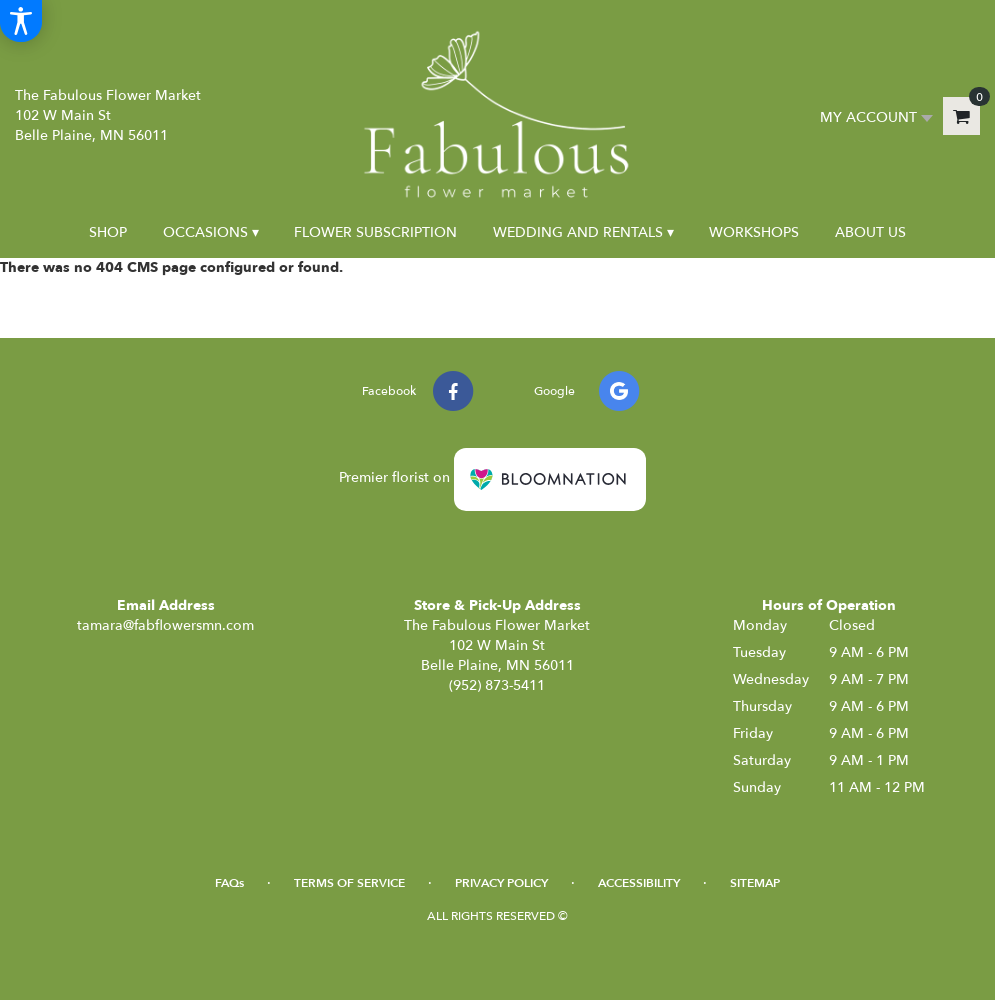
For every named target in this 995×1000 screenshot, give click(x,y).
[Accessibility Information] (21, 21)
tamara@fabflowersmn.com (165, 625)
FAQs (229, 883)
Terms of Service (349, 883)
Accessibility (639, 883)
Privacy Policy (501, 883)
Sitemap (755, 883)
